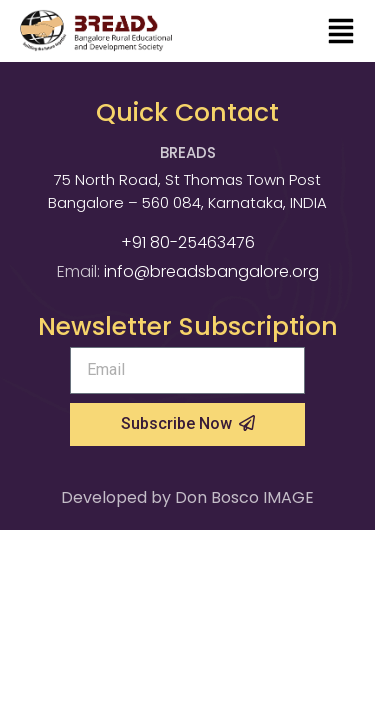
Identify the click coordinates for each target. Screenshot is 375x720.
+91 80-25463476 (188, 242)
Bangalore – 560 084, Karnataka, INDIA (187, 202)
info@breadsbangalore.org (211, 271)
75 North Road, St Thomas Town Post (187, 179)
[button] (341, 33)
